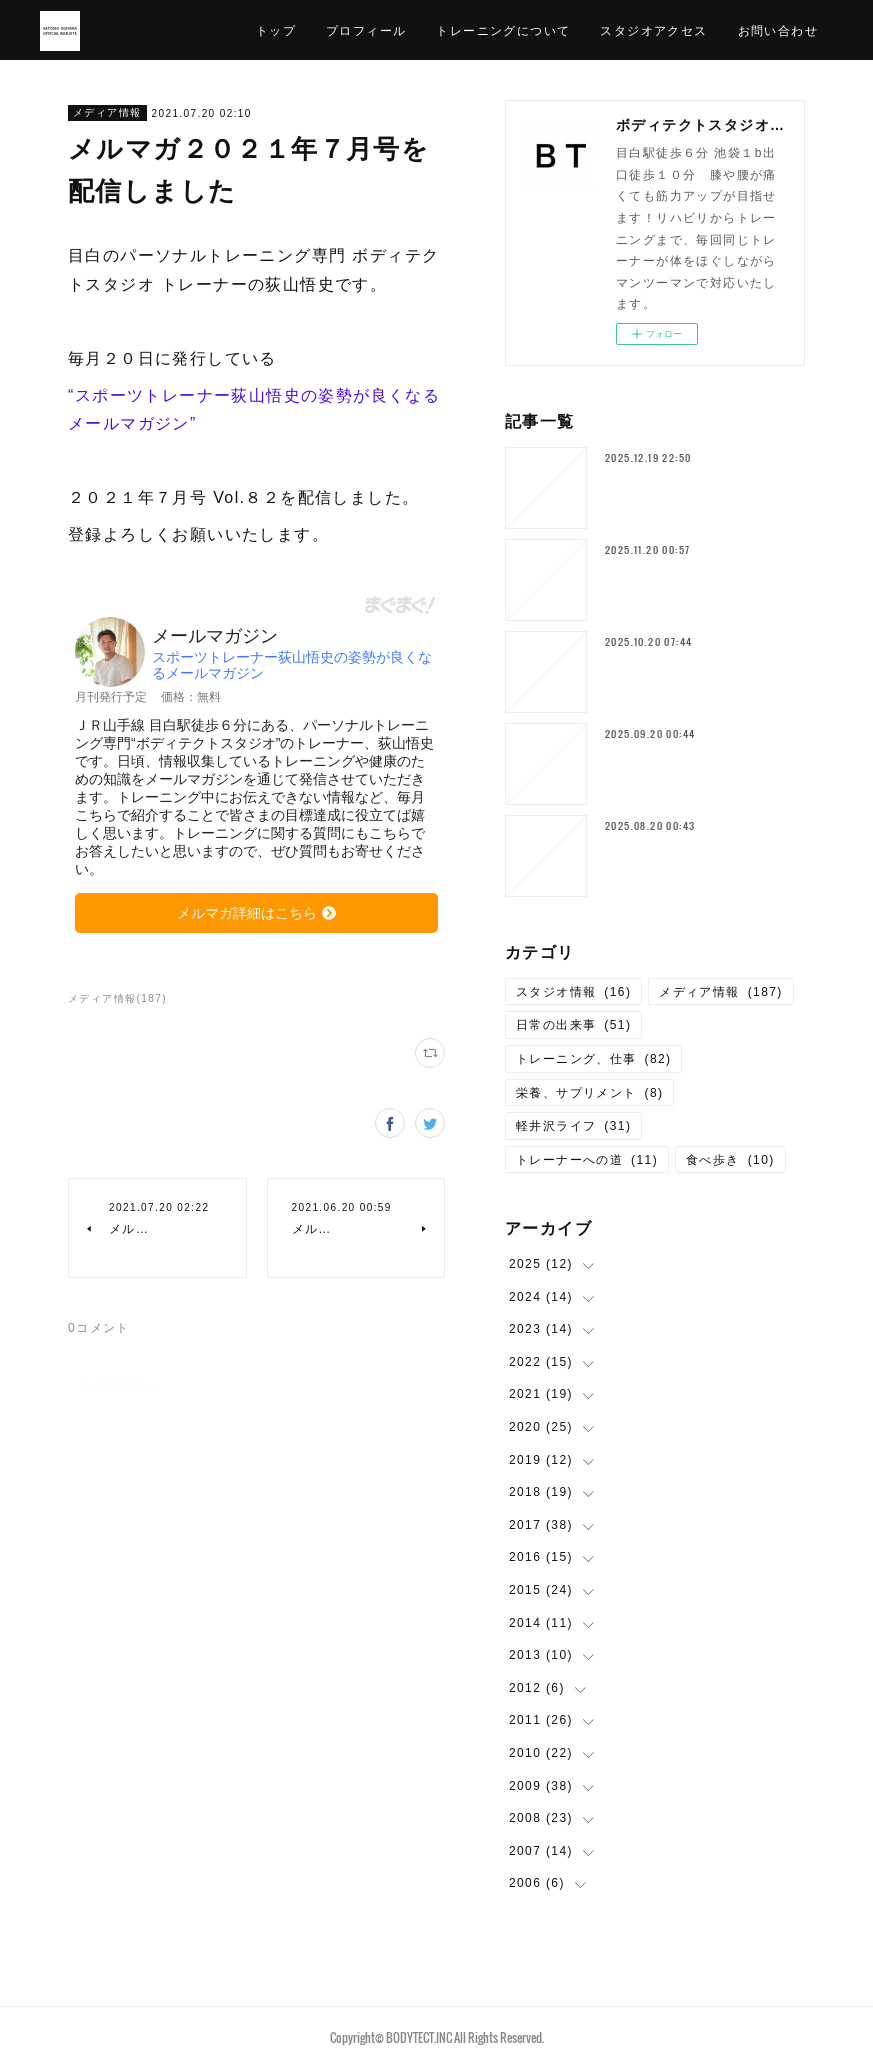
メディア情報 (107, 112)
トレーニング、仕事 (594, 1059)
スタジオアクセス (653, 29)
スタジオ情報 (573, 992)
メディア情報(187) (117, 998)
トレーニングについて (503, 29)
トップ (276, 29)
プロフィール (366, 29)
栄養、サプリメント (590, 1093)
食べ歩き (730, 1160)
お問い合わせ (778, 29)
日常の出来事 (573, 1025)
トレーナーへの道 (587, 1160)
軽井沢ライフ (573, 1126)
